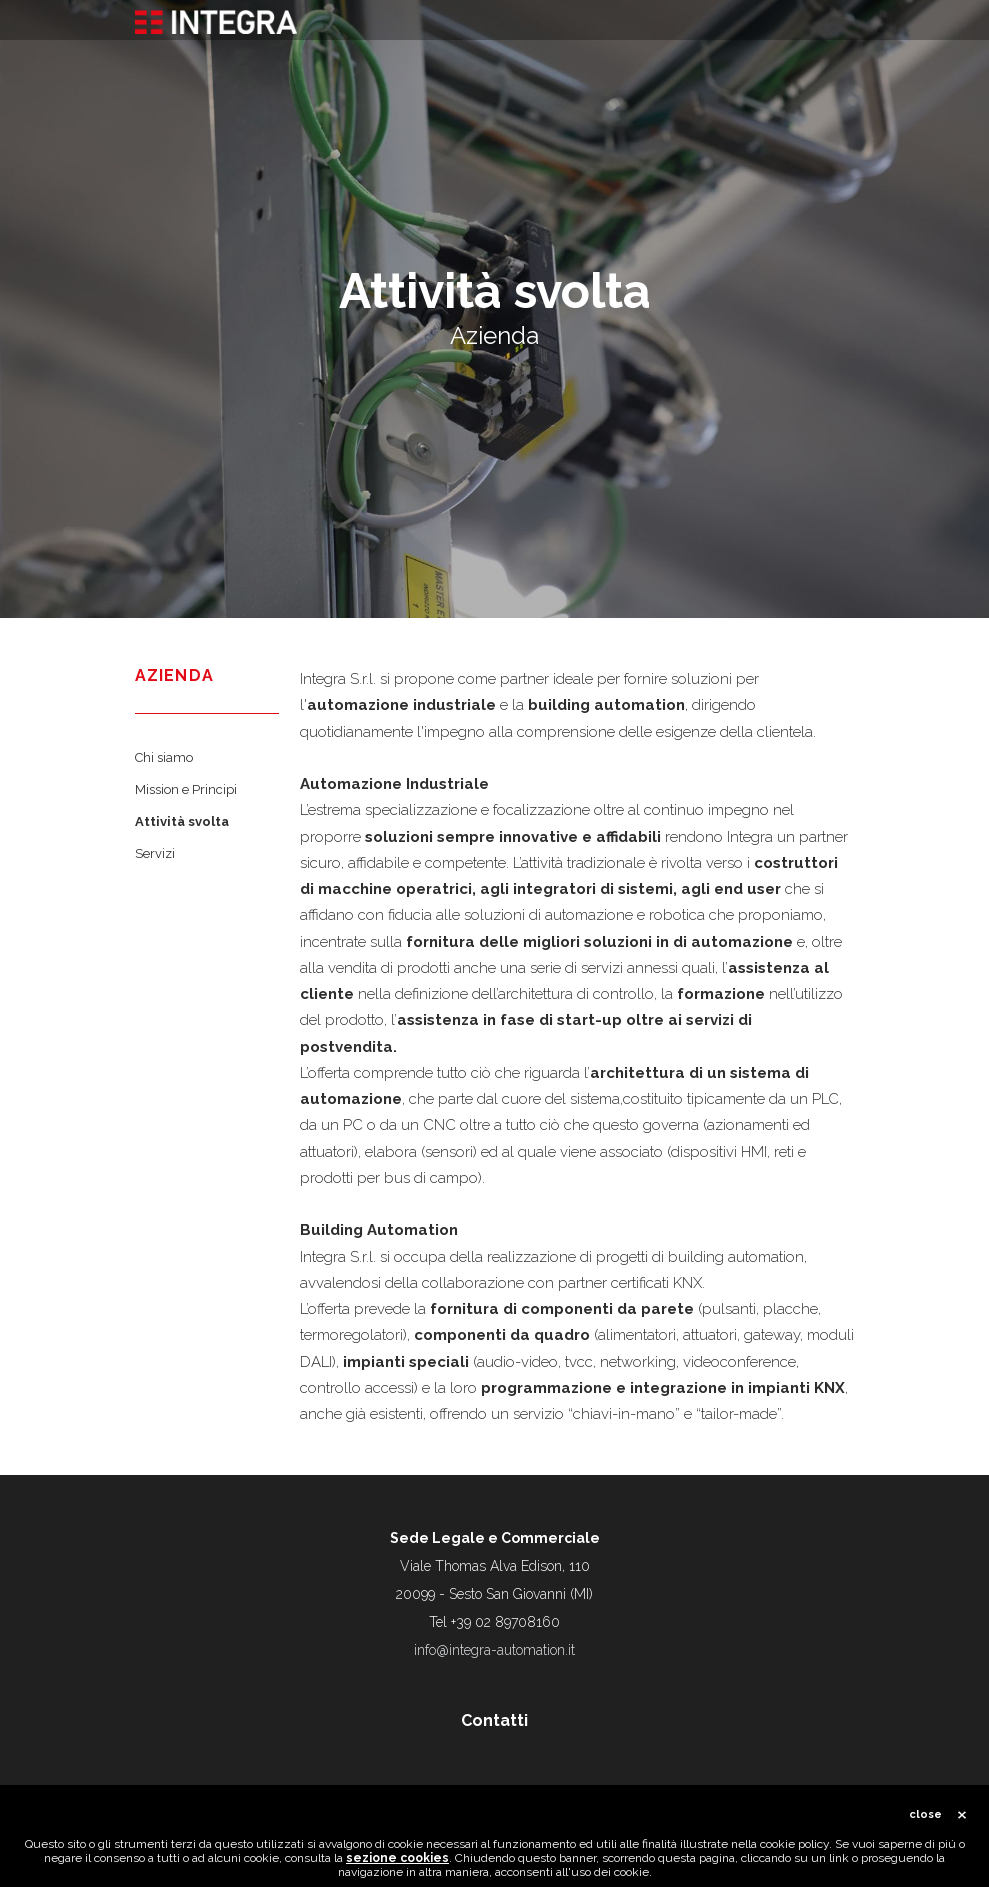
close (925, 1820)
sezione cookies (397, 1864)
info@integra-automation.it (494, 1650)
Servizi (155, 853)
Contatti (494, 1720)
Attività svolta (182, 821)
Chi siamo (164, 757)
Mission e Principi (186, 789)
